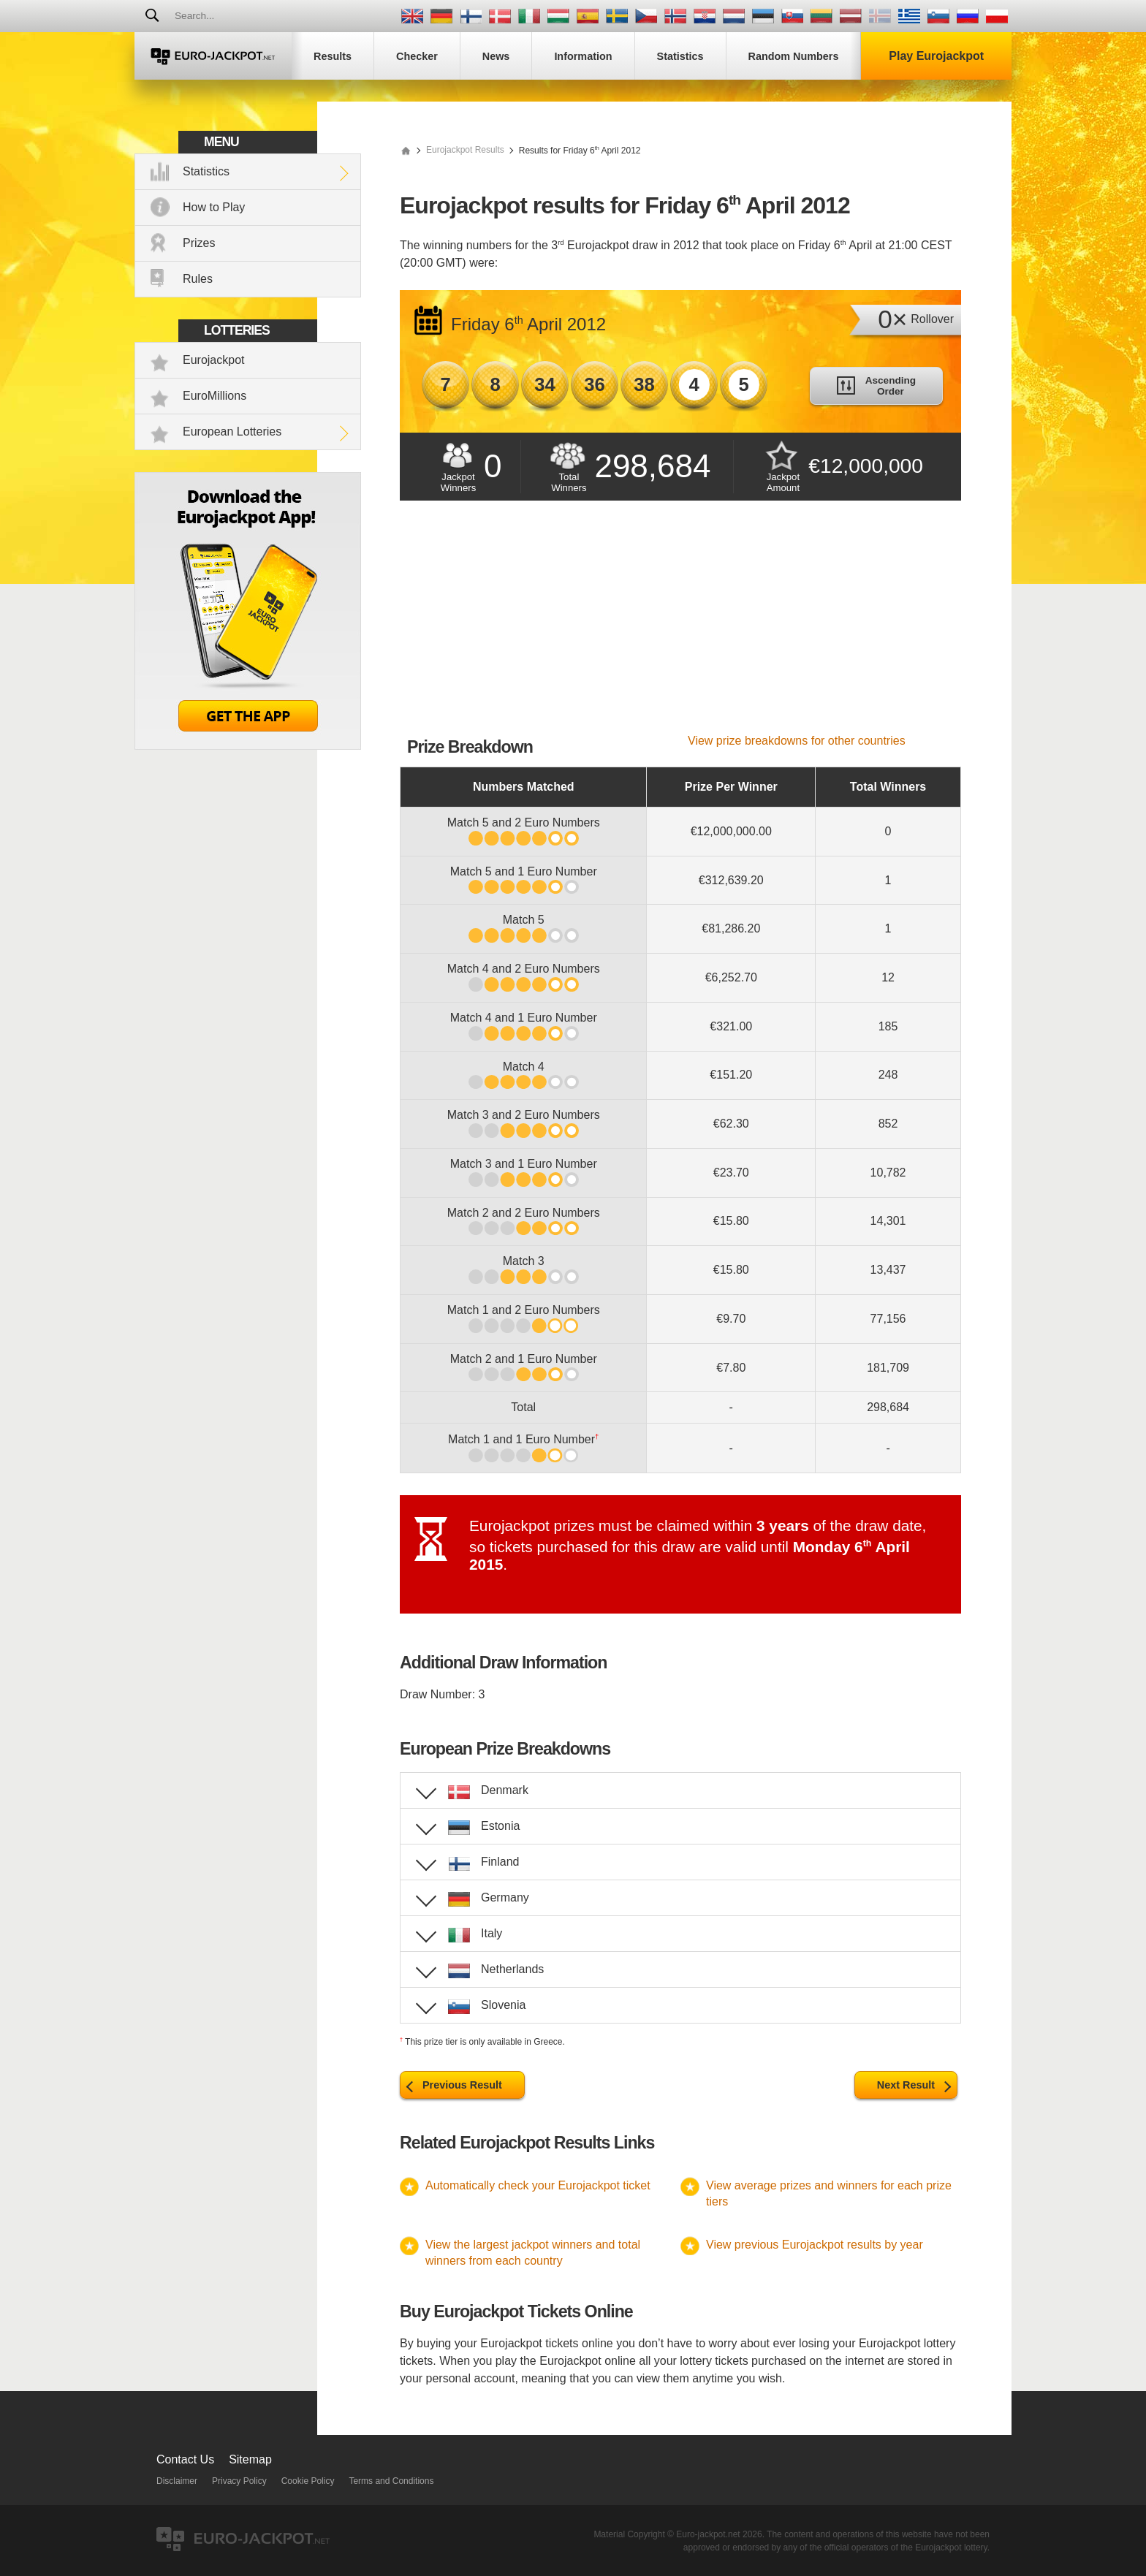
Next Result (906, 2085)
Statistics (206, 171)
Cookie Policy (308, 2481)
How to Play (214, 207)
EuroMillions (214, 396)
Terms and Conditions (391, 2481)
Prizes (199, 243)
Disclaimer (176, 2481)
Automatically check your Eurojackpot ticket (537, 2185)
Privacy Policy (239, 2481)
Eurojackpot (214, 360)
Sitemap (250, 2459)
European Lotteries (232, 431)
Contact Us (185, 2459)
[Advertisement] (680, 625)
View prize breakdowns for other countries (797, 740)
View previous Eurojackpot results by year (814, 2244)
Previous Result (462, 2085)
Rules (198, 279)
